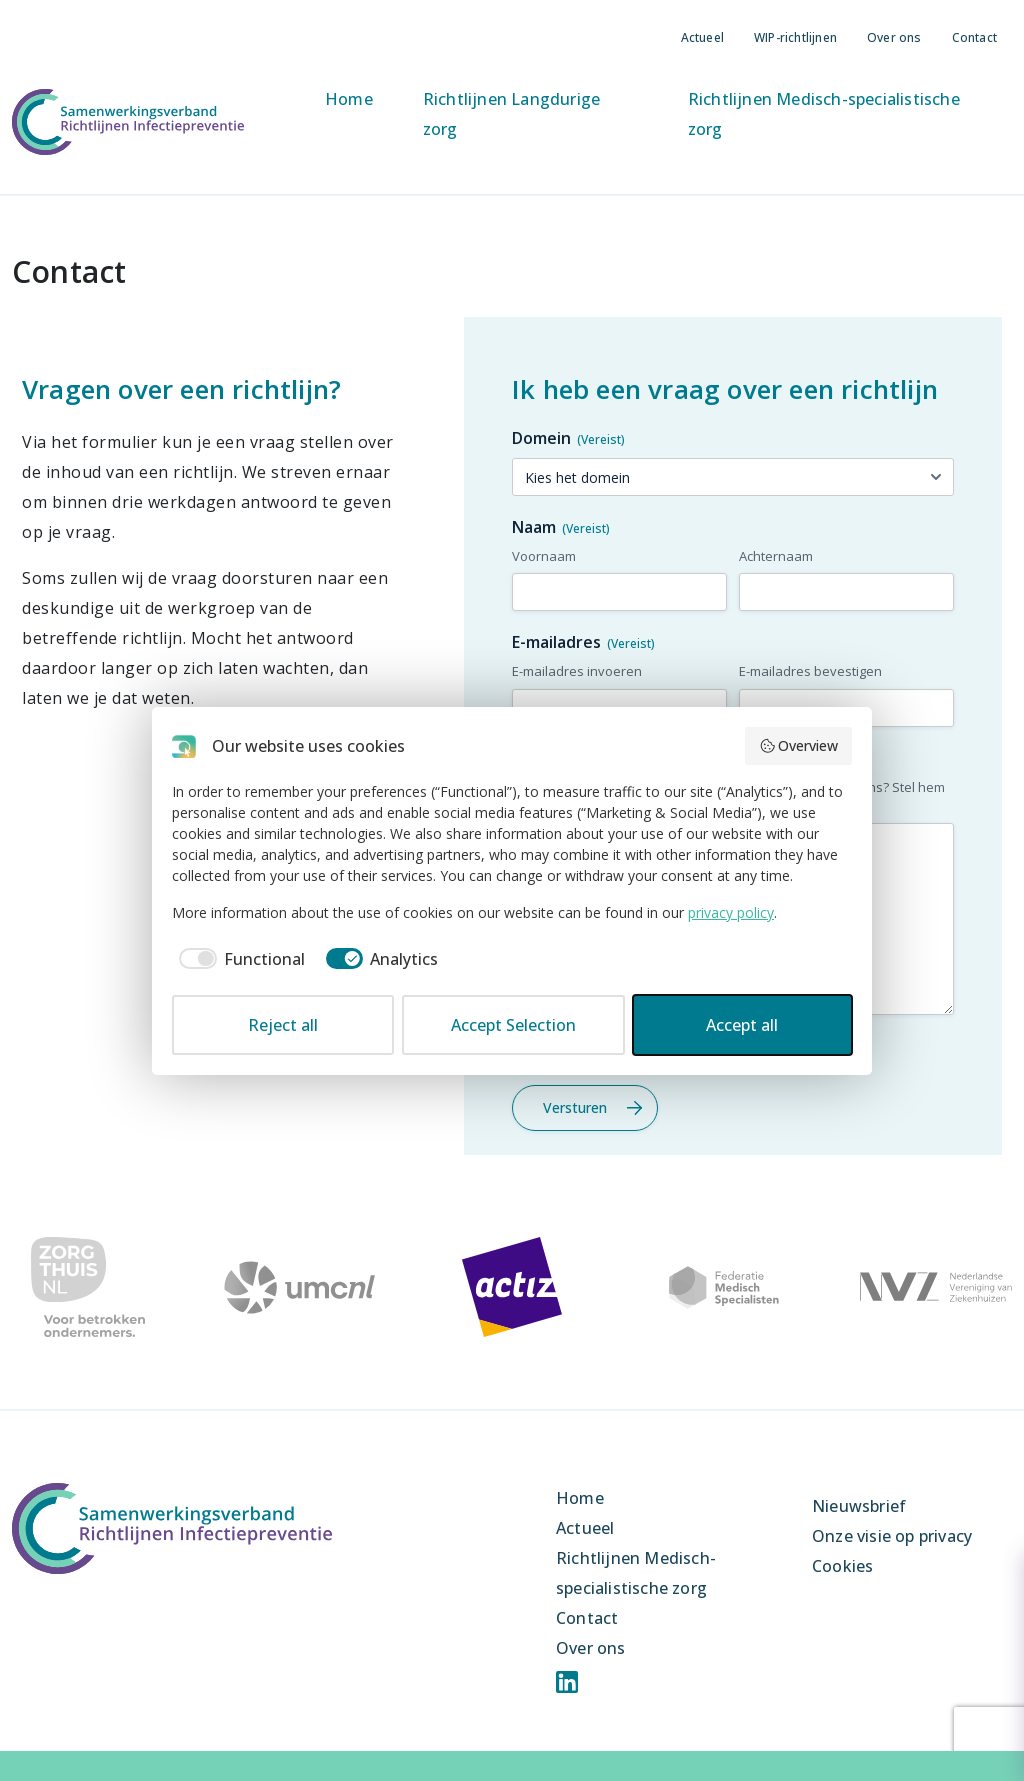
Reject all (283, 1025)
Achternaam (776, 556)
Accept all (742, 1025)
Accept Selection (513, 1025)
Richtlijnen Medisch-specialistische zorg (824, 114)
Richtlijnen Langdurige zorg (511, 114)
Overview (799, 745)
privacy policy (731, 912)
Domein (568, 438)
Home (349, 99)
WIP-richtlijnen (795, 37)
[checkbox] (238, 959)
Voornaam (544, 556)
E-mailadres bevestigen (810, 671)
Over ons (894, 37)
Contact (974, 37)
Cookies (842, 1566)
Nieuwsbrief (859, 1506)
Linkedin (567, 1682)
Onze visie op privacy (892, 1536)
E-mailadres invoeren (577, 671)
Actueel (702, 37)
